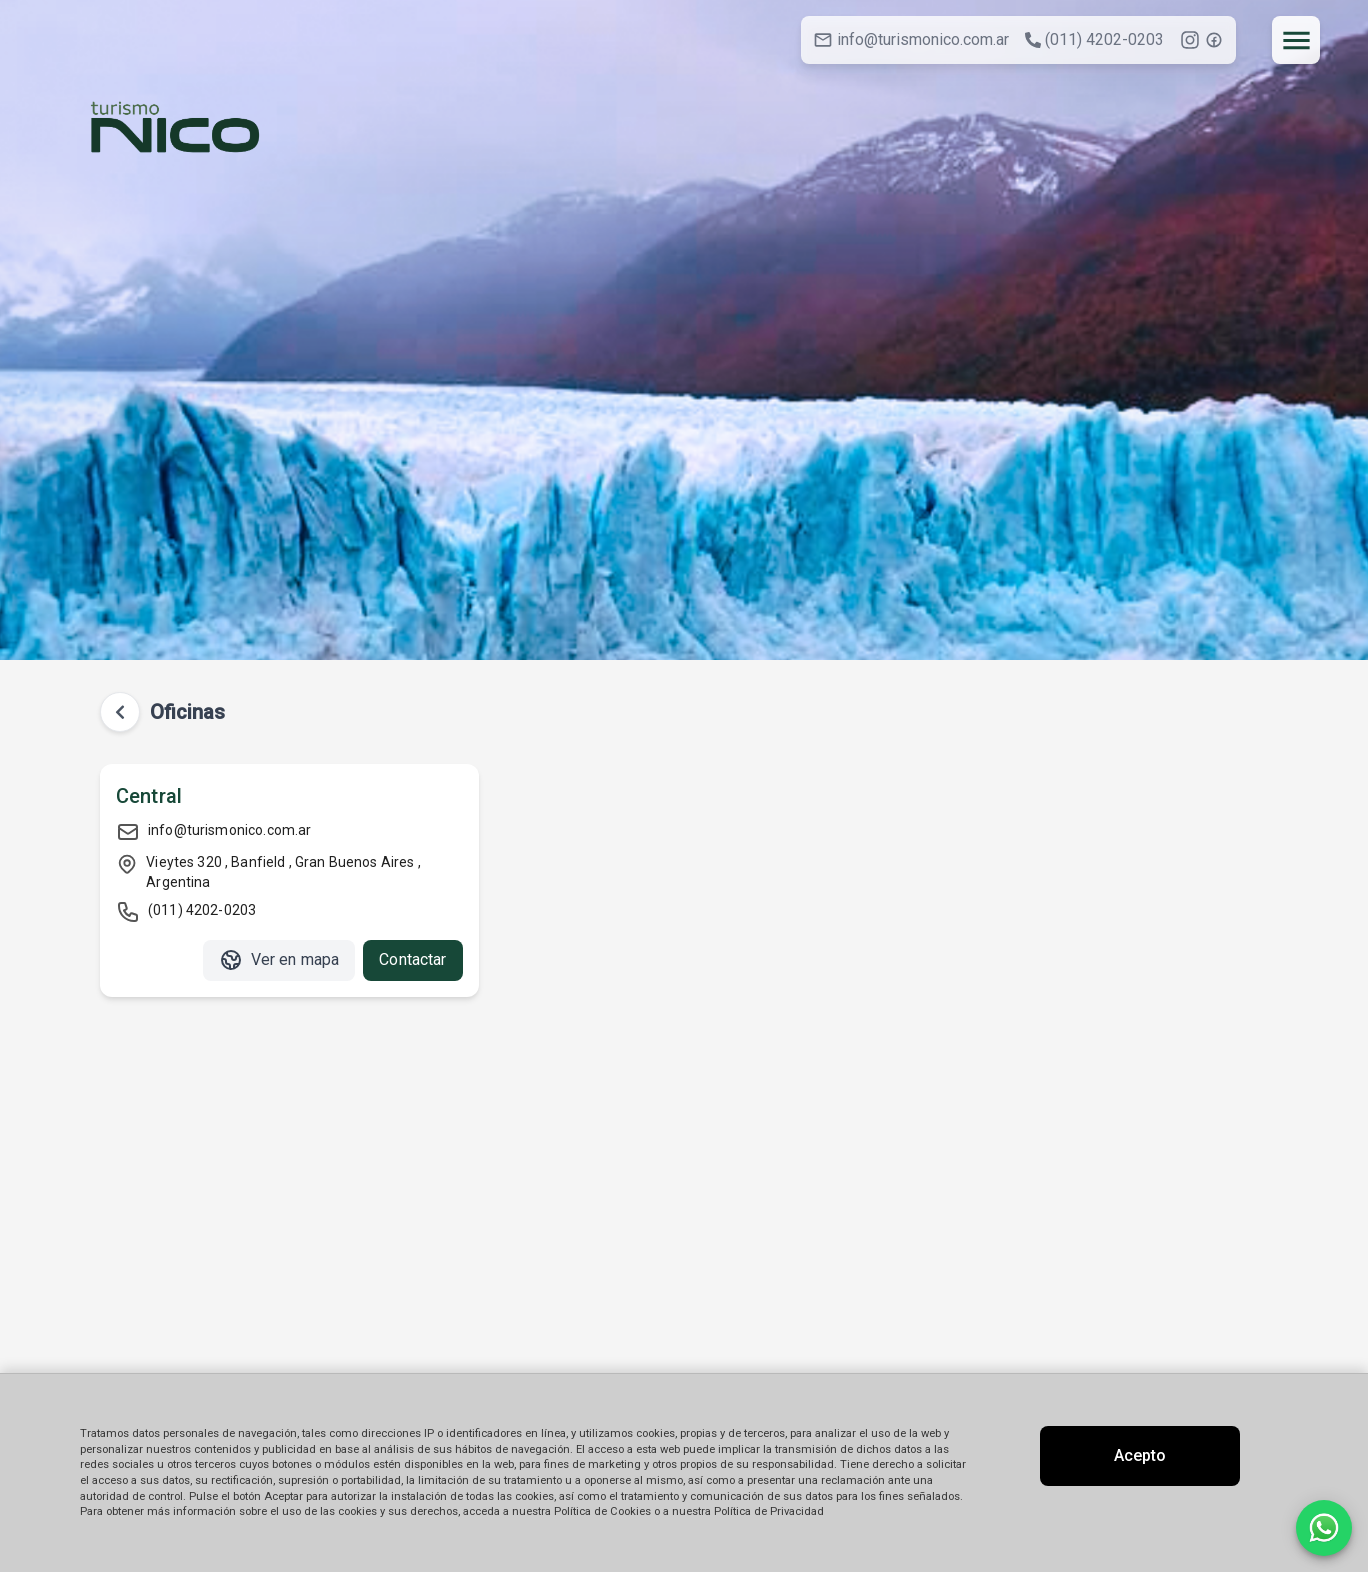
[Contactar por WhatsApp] (1324, 1528)
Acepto (1140, 1455)
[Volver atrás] (120, 712)
